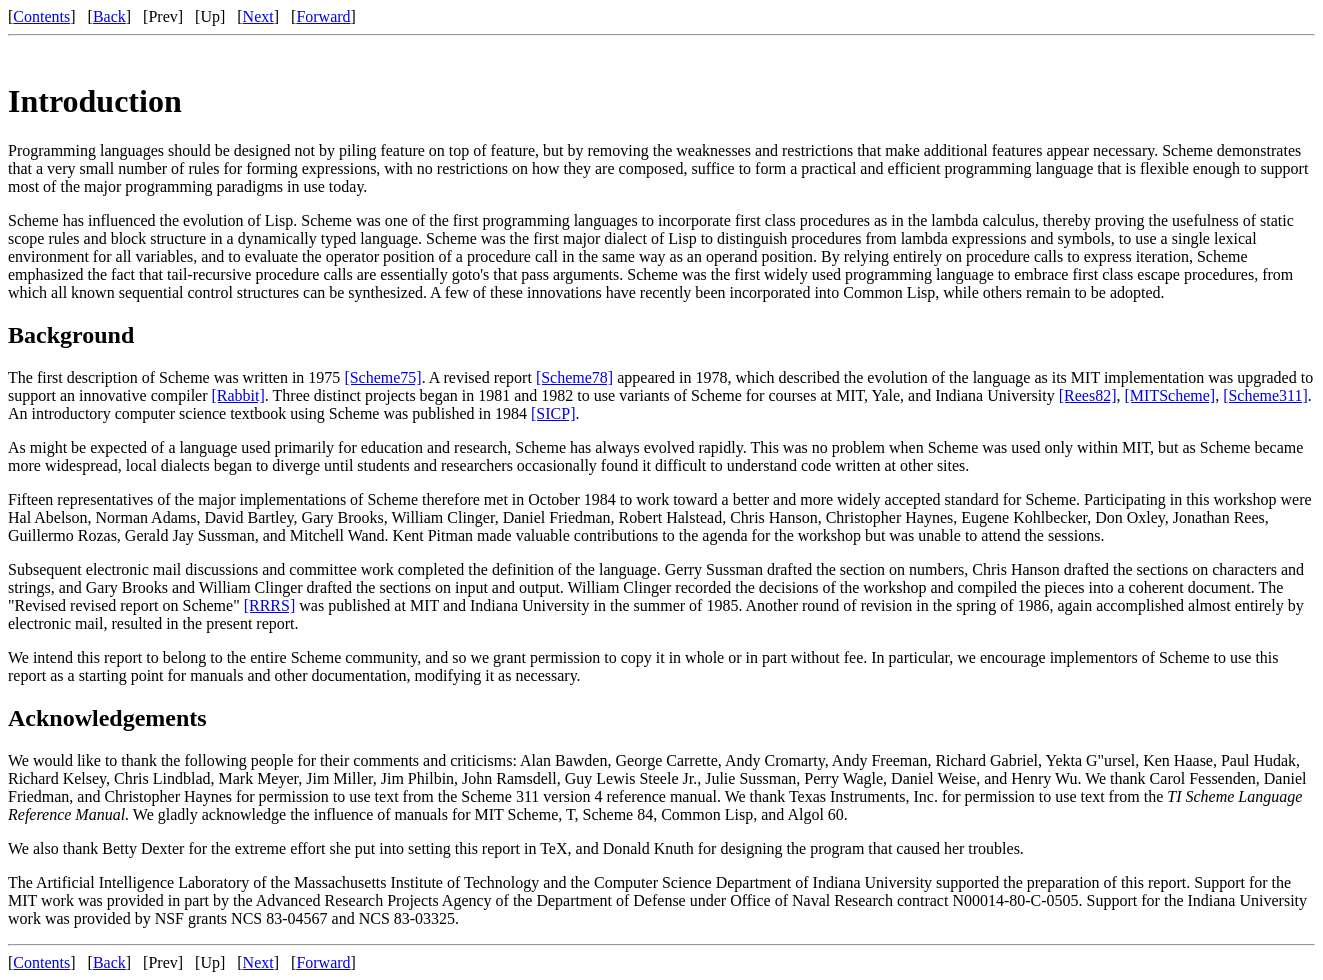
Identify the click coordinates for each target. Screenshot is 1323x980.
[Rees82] (1088, 395)
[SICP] (553, 413)
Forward (323, 16)
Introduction (95, 101)
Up (210, 16)
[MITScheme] (1170, 395)
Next (258, 16)
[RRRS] (270, 605)
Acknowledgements (107, 718)
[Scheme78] (574, 377)
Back (109, 16)
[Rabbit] (238, 395)
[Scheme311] (1265, 395)
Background (71, 335)
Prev (162, 16)
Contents (41, 16)
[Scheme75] (382, 377)
